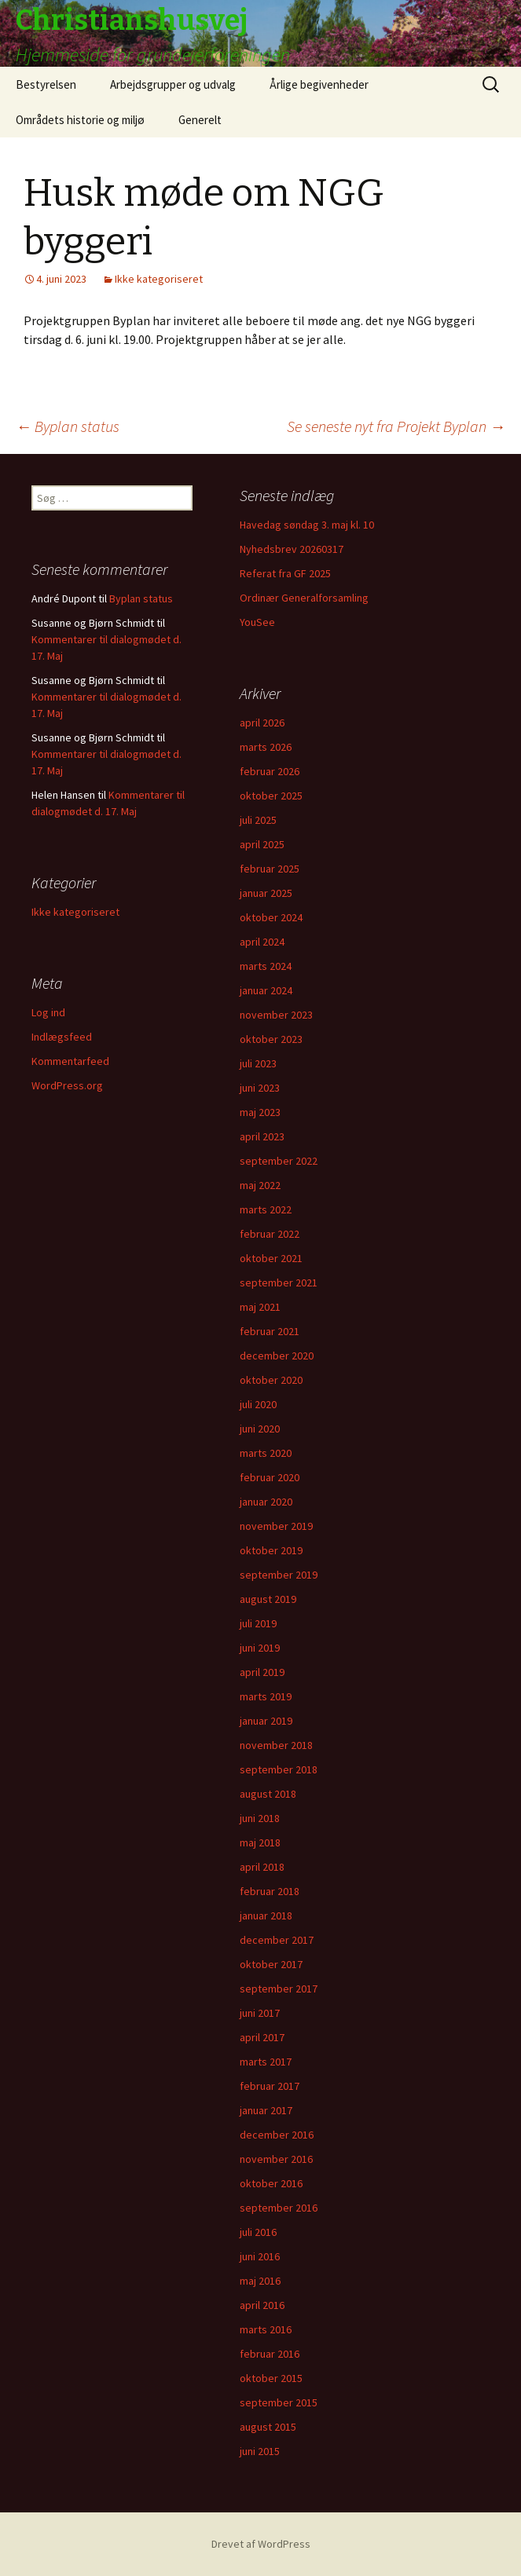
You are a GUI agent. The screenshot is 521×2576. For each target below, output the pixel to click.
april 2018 (262, 1867)
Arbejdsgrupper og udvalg (173, 84)
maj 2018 (260, 1842)
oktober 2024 (271, 917)
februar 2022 (269, 1234)
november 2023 (276, 1015)
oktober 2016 (271, 2183)
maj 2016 (260, 2281)
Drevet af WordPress (260, 2544)
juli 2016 (258, 2232)
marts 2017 (266, 2062)
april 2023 (262, 1136)
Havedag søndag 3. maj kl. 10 (307, 525)
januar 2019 (266, 1721)
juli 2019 (258, 1623)
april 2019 (262, 1672)
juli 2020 (258, 1404)
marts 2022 (266, 1209)
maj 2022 (260, 1185)
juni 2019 (260, 1648)
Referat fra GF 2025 (285, 573)
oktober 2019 (271, 1550)
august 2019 (268, 1599)
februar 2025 (269, 869)
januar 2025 (266, 893)
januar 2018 (266, 1915)
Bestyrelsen (46, 84)
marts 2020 (266, 1453)
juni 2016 (260, 2256)
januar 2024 (266, 990)
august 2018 (268, 1794)
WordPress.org (67, 1085)
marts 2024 (266, 966)
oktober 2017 (271, 1964)
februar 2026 (269, 771)
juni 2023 (260, 1088)
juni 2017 (260, 2013)
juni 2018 (260, 1818)
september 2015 (278, 2402)
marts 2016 (266, 2329)
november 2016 (276, 2159)
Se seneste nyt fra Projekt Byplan (396, 426)
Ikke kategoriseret (159, 279)
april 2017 (262, 2037)
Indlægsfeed (61, 1037)
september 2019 (278, 1575)
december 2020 (277, 1355)
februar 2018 (269, 1891)
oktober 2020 (271, 1380)
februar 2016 (269, 2354)
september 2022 (278, 1161)
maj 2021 (260, 1307)
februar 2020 (269, 1477)
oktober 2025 (271, 796)
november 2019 (276, 1526)
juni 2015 (260, 2451)
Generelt (200, 119)
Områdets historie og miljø (80, 119)
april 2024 (262, 942)
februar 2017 (269, 2086)
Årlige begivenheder (319, 84)
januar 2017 (266, 2110)
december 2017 (277, 1940)
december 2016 (277, 2135)
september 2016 (278, 2208)
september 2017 (278, 1988)
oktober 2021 (271, 1258)
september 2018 (278, 1769)
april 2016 (262, 2305)
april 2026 (262, 722)
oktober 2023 (271, 1039)
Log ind (48, 1012)
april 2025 (262, 844)
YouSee (257, 622)
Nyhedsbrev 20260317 (291, 549)
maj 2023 (260, 1112)
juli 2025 (258, 820)
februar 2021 (269, 1331)
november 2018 (276, 1745)
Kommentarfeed (70, 1061)
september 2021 (278, 1282)
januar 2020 (266, 1502)
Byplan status (67, 426)
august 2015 (268, 2427)
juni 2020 (260, 1429)
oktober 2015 (271, 2378)
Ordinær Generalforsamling (304, 598)
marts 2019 (266, 1696)
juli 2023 (258, 1063)
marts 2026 (266, 747)
